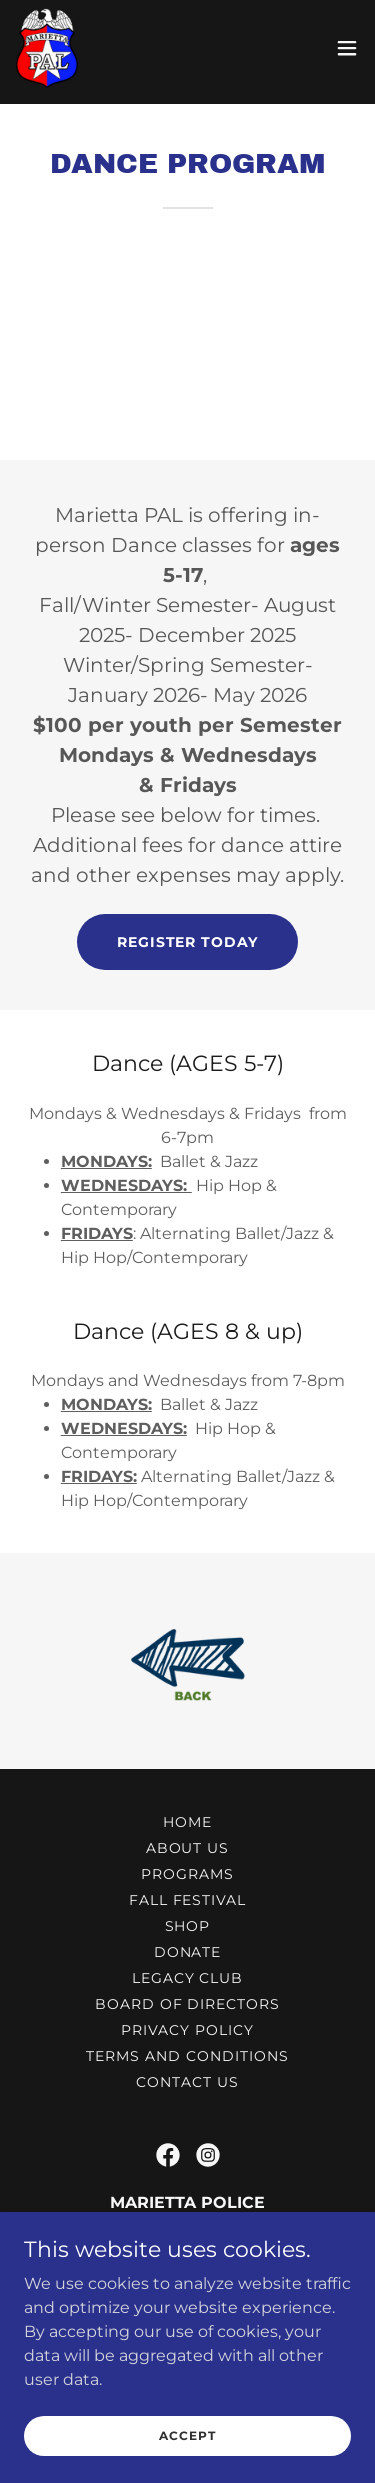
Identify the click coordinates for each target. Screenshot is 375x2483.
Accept (187, 2435)
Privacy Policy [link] (187, 2030)
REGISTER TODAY (188, 942)
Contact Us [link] (187, 2082)
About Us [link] (188, 1848)
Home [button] (187, 1822)
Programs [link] (187, 1874)
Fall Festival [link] (188, 1900)
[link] (47, 48)
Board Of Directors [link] (188, 2004)
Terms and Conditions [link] (187, 2056)
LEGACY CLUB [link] (188, 1978)
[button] (347, 48)
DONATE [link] (188, 1952)
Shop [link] (188, 1926)
